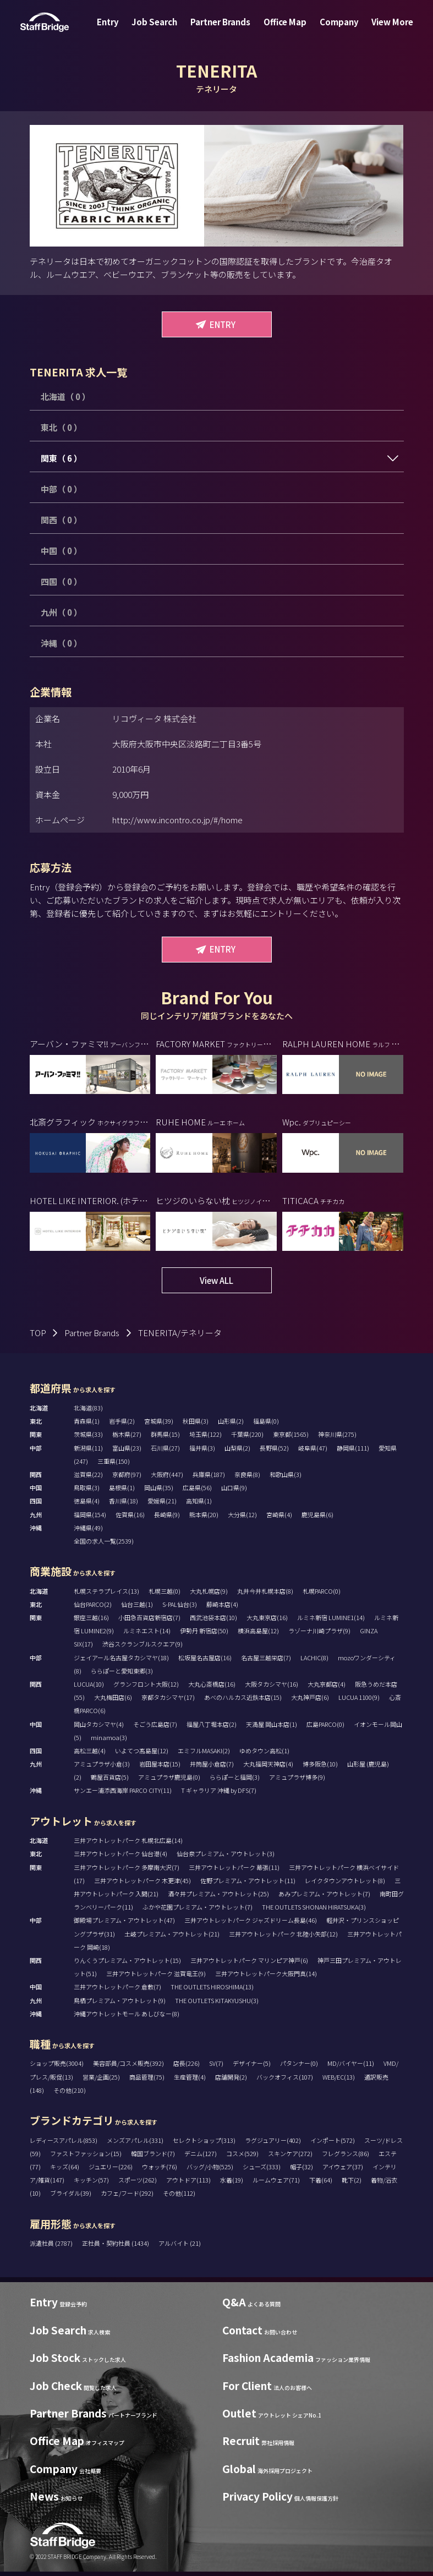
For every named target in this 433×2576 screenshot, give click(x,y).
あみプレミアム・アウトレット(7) (324, 1893)
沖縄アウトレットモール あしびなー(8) (126, 2013)
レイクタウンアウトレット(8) (345, 1880)
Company (333, 29)
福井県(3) (202, 1447)
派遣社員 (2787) (52, 2243)
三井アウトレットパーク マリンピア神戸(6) (249, 1960)
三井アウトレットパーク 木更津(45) (142, 1880)
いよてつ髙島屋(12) (141, 1750)
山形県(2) (231, 1420)
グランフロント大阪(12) (146, 1684)
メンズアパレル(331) (135, 2140)
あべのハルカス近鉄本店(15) (243, 1697)
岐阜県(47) (312, 1447)
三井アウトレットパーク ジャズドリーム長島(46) (250, 1920)
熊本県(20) (203, 1514)
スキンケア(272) (290, 2153)
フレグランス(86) (345, 2153)
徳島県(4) (87, 1500)
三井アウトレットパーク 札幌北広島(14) (128, 1840)
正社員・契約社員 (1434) (116, 2243)
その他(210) (69, 2090)
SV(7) (216, 2063)
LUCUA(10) (89, 1684)
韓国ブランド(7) (153, 2153)
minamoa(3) (109, 1737)
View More (382, 29)
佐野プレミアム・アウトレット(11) (247, 1880)
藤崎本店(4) (222, 1604)
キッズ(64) (64, 2166)
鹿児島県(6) (317, 1514)
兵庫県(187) (209, 1474)
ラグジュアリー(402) (273, 2140)
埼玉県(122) (205, 1434)
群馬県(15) (165, 1434)
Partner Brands (223, 29)
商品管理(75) (147, 2076)
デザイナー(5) (252, 2063)
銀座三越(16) (91, 1617)
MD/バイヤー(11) (350, 2063)
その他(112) (179, 2193)
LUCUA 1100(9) (359, 1697)
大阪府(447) (167, 1474)
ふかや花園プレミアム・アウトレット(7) (197, 1906)
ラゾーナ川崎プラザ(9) (319, 1630)
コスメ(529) (242, 2153)
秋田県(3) (196, 1420)
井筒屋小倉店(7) (212, 1763)
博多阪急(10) (320, 1763)
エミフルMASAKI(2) (204, 1750)
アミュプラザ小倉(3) (102, 1763)
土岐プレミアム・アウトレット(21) (172, 1933)
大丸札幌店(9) (209, 1591)
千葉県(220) (247, 1434)
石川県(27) (165, 1447)
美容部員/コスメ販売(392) (128, 2063)
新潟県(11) (88, 1447)
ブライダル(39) (70, 2193)
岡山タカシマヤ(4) (99, 1724)
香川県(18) (123, 1500)
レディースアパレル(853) (63, 2140)
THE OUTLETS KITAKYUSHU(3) (217, 2000)
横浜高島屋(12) (258, 1630)
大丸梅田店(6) (113, 1697)
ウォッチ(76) (159, 2166)
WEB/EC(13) (338, 2076)
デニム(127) (200, 2153)
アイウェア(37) (342, 2166)
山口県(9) (234, 1487)
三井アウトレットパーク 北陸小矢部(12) (283, 1933)
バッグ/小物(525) (210, 2166)
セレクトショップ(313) (204, 2140)
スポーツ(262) (137, 2179)
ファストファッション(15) (86, 2153)
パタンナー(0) (299, 2063)
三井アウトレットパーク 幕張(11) (234, 1867)
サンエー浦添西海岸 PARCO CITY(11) (123, 1790)
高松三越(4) (90, 1750)
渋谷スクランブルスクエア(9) (142, 1643)
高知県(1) (199, 1500)
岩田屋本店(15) (159, 1763)
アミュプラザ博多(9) (297, 1777)
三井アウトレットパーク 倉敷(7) (117, 1986)
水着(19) (231, 2179)
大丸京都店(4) (327, 1684)
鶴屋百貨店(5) (110, 1777)
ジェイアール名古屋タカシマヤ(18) (121, 1657)
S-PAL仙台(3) (179, 1604)
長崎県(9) (167, 1514)
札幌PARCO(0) (322, 1591)
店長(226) (186, 2063)
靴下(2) (351, 2179)
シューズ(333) (262, 2166)
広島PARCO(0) (325, 1724)
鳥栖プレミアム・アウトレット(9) (120, 2000)
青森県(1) (87, 1420)
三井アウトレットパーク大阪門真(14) (266, 1973)
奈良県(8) (247, 1474)
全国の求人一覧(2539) (104, 1540)
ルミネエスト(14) (147, 1630)
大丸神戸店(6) (310, 1697)
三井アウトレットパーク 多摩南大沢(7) (126, 1867)
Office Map (282, 29)
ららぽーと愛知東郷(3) (122, 1670)
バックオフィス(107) (284, 2076)
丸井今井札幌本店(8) (265, 1591)
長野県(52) (274, 1447)
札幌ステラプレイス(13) (106, 1591)
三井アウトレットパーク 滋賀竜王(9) (156, 1973)
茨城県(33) (88, 1434)
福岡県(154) (90, 1514)
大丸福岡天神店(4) (268, 1763)
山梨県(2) (237, 1447)
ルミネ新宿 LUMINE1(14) (331, 1617)
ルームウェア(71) (276, 2179)
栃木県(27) (126, 1434)
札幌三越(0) (164, 1591)
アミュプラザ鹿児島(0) (169, 1777)
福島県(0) (266, 1420)
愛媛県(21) (162, 1500)
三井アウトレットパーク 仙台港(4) (120, 1853)
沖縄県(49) (88, 1527)
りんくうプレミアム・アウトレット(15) (127, 1960)
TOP (38, 1332)
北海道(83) (88, 1407)
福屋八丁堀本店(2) (212, 1724)
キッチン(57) (91, 2179)
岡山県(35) (158, 1487)
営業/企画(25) (101, 2076)
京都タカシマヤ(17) (168, 1697)
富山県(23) (126, 1447)
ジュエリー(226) (111, 2166)
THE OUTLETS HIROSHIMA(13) (212, 1986)
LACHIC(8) (314, 1657)
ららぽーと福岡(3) (235, 1777)
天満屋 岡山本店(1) (271, 1724)
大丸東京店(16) (267, 1617)
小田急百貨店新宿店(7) (149, 1617)
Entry (118, 29)
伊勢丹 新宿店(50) (204, 1630)
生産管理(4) (190, 2076)
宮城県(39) (158, 1420)
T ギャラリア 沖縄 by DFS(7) (218, 1790)
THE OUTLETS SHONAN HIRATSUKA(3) (314, 1906)
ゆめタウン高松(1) (264, 1750)
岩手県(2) (122, 1420)
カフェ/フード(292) (127, 2193)
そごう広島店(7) (155, 1724)
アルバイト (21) (179, 2243)
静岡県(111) (353, 1447)
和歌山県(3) (286, 1474)
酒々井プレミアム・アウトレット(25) (218, 1893)
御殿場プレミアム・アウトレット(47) (124, 1920)
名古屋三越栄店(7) (266, 1657)
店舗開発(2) (231, 2076)
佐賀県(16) (130, 1514)
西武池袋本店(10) (213, 1617)
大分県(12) (242, 1514)
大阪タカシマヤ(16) (271, 1684)
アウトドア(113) (188, 2179)
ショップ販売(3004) (57, 2063)
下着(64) (320, 2179)
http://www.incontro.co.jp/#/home (177, 819)
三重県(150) (113, 1461)
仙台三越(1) (137, 1604)
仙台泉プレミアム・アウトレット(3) (226, 1853)
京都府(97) (126, 1474)
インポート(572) (332, 2140)
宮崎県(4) (279, 1514)
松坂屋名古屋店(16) (205, 1657)
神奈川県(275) (337, 1434)
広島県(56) (197, 1487)
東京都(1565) (291, 1434)
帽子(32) (301, 2166)
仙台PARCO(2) (93, 1604)
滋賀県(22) (88, 1474)
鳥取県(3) (87, 1487)
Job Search (160, 29)
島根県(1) (122, 1487)
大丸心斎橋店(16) (211, 1684)
